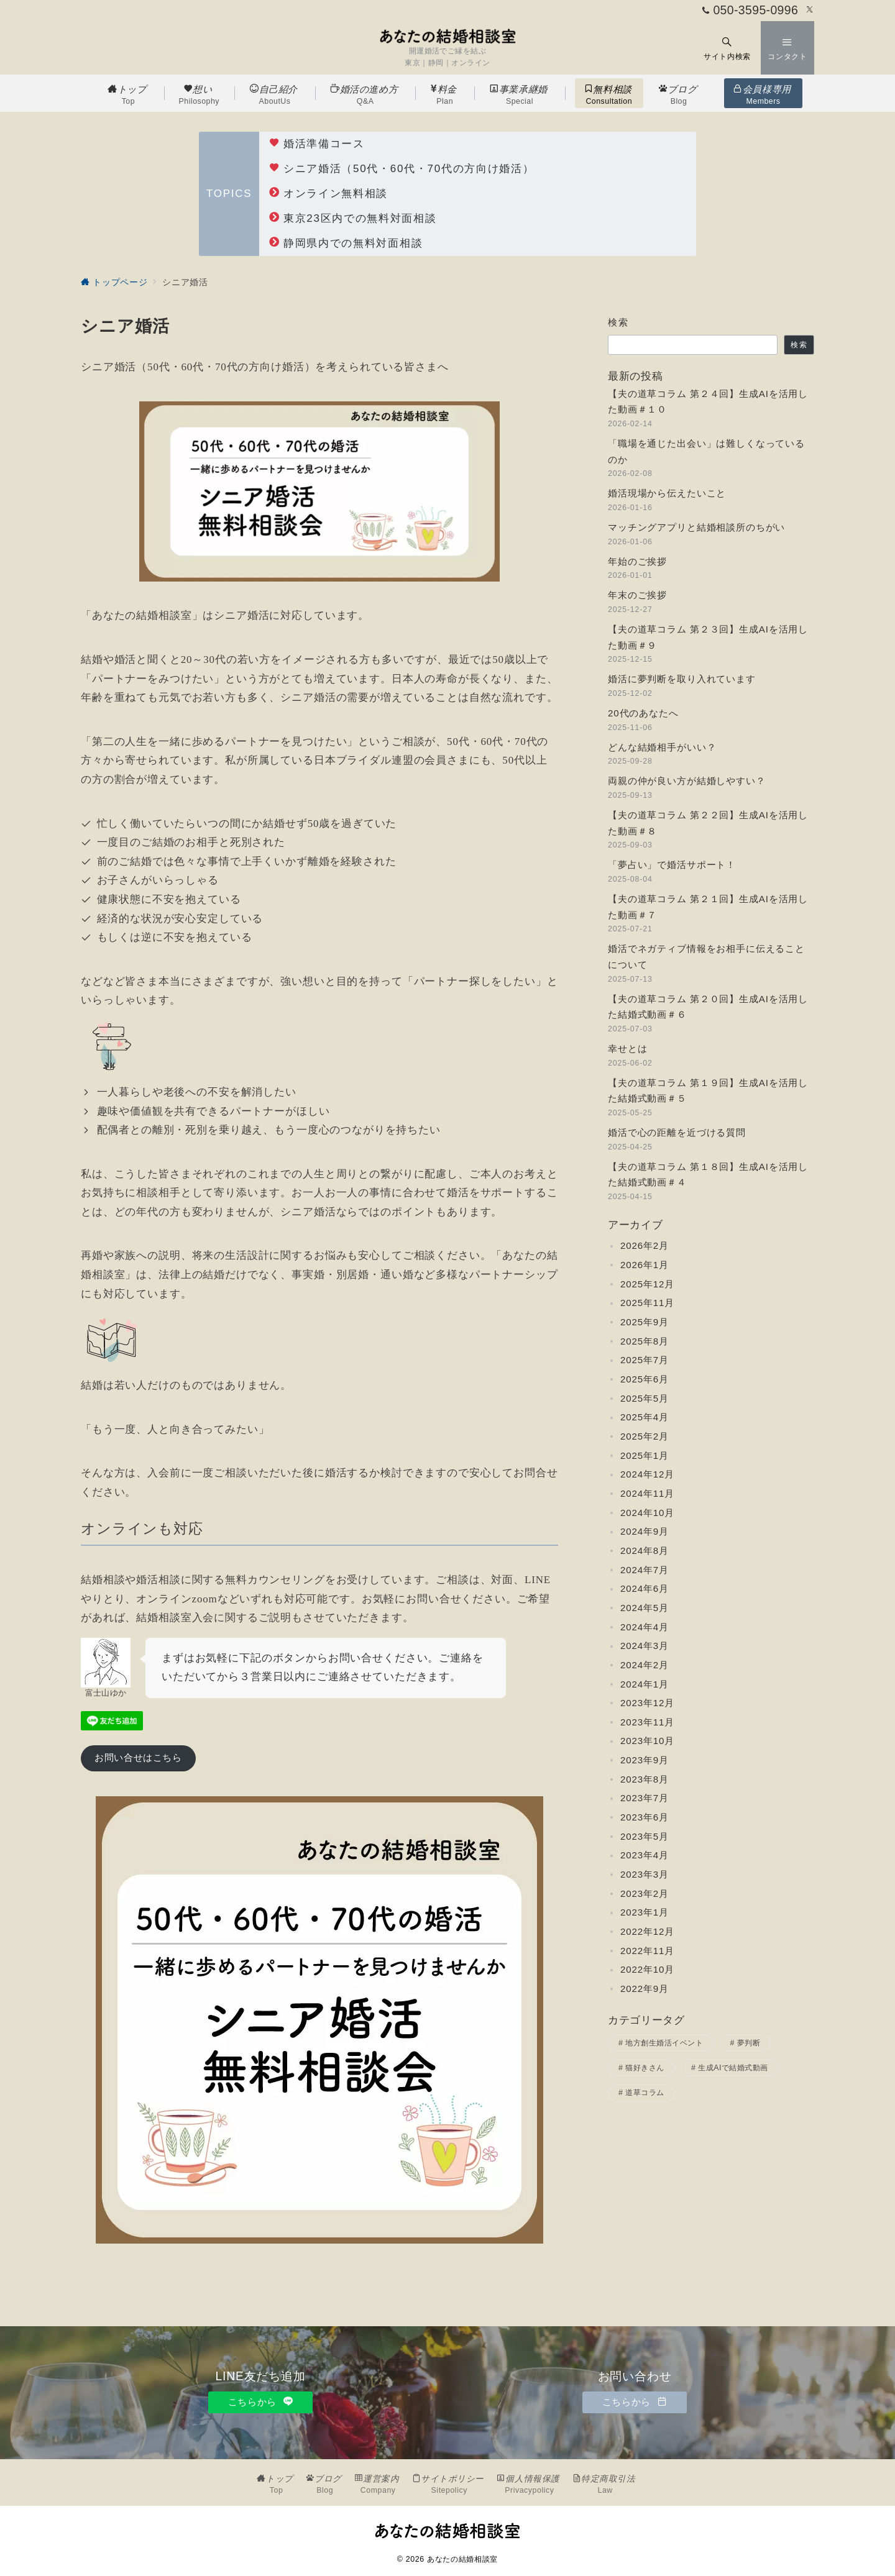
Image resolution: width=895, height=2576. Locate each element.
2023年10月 (647, 1740)
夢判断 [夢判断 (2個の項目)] (748, 2043)
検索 (618, 322)
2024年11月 (647, 1493)
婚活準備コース (317, 144)
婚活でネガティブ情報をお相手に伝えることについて (706, 956)
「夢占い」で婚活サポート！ (672, 864)
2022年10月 (647, 1969)
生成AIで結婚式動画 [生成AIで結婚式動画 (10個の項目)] (733, 2067)
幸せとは (627, 1048)
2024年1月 (644, 1684)
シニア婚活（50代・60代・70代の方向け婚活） (401, 169)
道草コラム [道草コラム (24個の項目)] (644, 2092)
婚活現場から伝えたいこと (667, 493)
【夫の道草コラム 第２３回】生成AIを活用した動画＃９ (708, 637)
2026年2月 (644, 1245)
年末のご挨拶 (637, 595)
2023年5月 (644, 1836)
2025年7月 (644, 1359)
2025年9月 (644, 1322)
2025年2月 (644, 1436)
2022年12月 (647, 1931)
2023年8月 (644, 1779)
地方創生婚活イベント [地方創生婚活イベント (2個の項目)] (664, 2043)
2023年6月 (644, 1817)
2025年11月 (647, 1302)
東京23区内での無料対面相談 (352, 218)
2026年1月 (644, 1264)
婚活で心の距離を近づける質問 (677, 1132)
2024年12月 (647, 1474)
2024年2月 (644, 1665)
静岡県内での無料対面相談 (346, 243)
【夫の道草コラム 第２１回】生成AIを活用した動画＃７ (708, 906)
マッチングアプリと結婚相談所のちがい (696, 527)
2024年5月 (644, 1607)
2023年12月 (647, 1702)
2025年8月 (644, 1341)
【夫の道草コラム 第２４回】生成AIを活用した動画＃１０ (708, 401)
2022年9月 (644, 1988)
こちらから (260, 2401)
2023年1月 (644, 1912)
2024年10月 (647, 1512)
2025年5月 (644, 1398)
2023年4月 (644, 1855)
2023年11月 (647, 1722)
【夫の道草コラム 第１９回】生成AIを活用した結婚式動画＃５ (708, 1090)
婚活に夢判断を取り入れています (682, 679)
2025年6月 (644, 1379)
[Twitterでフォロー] (810, 10)
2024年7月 (644, 1569)
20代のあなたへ (643, 713)
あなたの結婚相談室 (462, 2559)
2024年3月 (644, 1645)
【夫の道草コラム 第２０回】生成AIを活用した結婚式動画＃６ (708, 1006)
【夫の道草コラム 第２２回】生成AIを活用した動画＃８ (708, 823)
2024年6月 (644, 1588)
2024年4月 (644, 1627)
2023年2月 (644, 1893)
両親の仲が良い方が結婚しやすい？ (687, 780)
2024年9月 (644, 1531)
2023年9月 (644, 1760)
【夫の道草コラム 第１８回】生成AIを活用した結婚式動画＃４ (708, 1174)
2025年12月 (647, 1284)
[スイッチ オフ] (727, 47)
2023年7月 (644, 1798)
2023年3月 (644, 1874)
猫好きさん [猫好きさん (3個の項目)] (644, 2067)
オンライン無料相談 (328, 193)
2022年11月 (647, 1950)
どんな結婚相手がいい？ (662, 747)
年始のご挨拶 (637, 561)
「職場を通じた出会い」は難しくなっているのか (706, 451)
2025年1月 (644, 1455)
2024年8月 (644, 1550)
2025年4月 (644, 1417)
